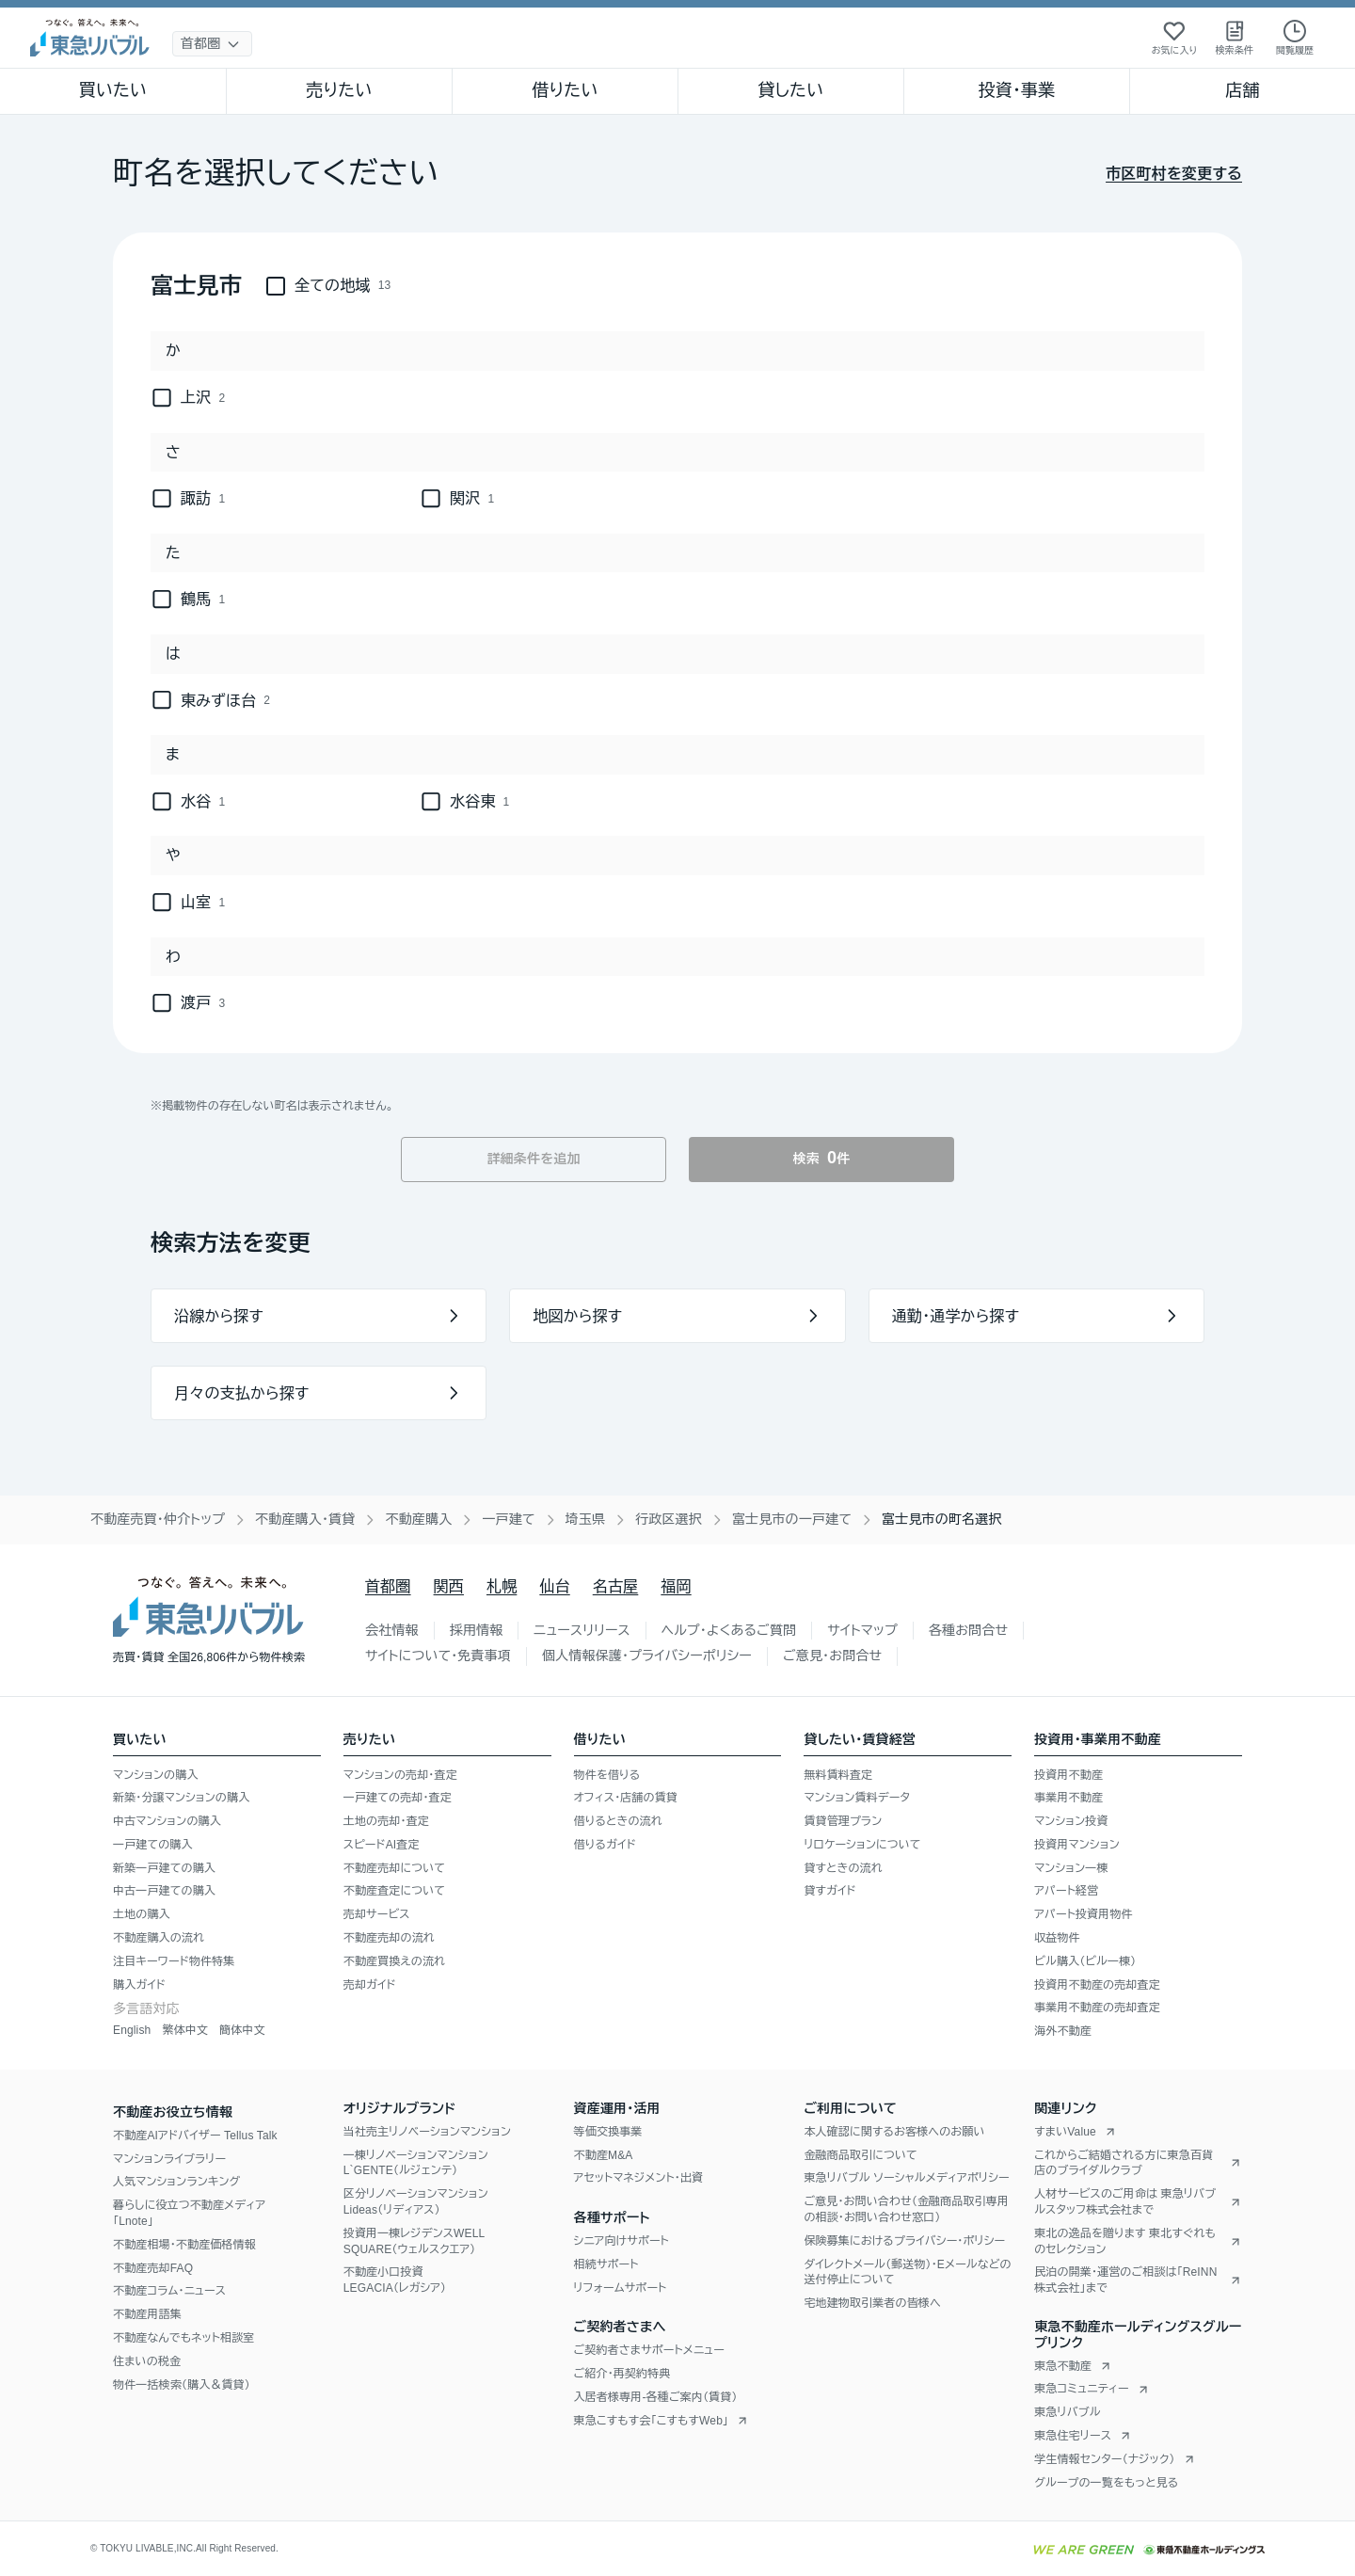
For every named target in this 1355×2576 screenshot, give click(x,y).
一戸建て (508, 1519)
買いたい (113, 90)
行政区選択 (668, 1519)
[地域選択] (212, 43)
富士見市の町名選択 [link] (942, 1519)
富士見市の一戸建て (792, 1519)
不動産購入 (418, 1519)
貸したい (791, 90)
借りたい (565, 90)
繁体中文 (185, 2030)
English (132, 2030)
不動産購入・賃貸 (305, 1519)
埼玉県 (586, 1519)
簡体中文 (242, 2030)
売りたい (339, 90)
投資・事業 (1016, 90)
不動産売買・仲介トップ (157, 1519)
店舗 (1242, 90)
